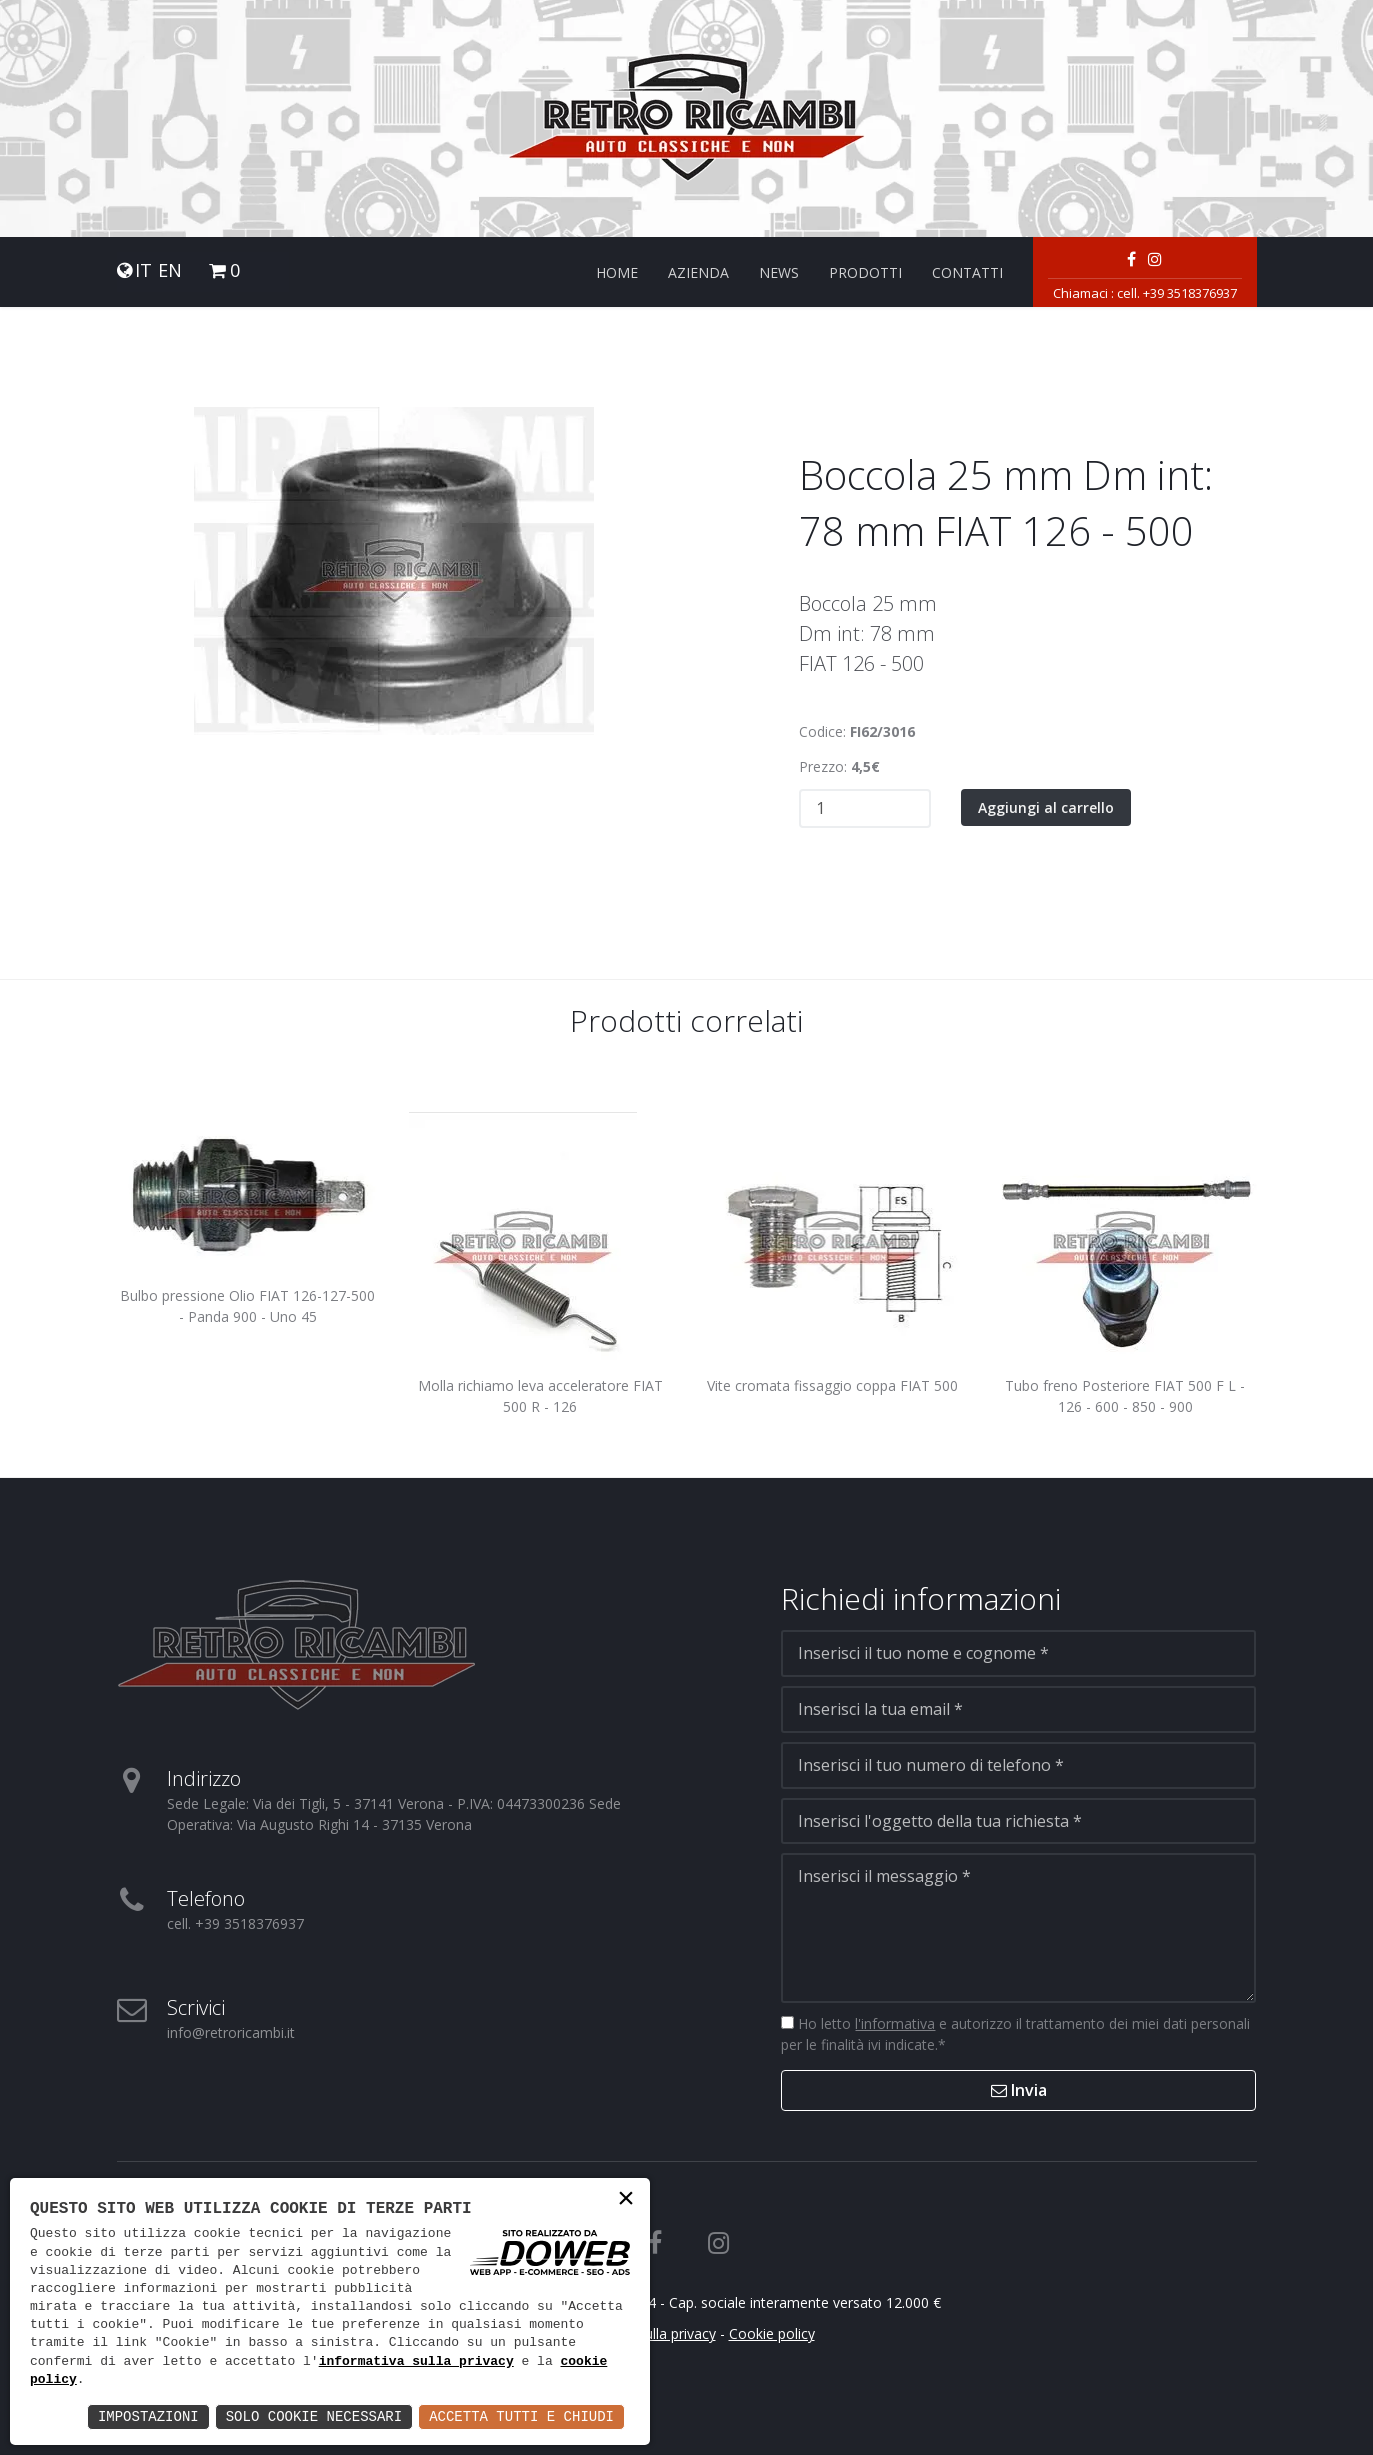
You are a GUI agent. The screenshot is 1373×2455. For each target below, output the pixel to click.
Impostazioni (148, 2416)
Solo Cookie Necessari (314, 2416)
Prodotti (865, 272)
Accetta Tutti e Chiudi (521, 2416)
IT (143, 270)
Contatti (967, 272)
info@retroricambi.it (231, 2032)
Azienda (698, 272)
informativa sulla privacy (416, 2362)
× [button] (626, 2200)
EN (170, 270)
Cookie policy (772, 2333)
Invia (1019, 2090)
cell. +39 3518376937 (1177, 293)
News (779, 272)
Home (617, 272)
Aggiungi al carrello (1046, 807)
